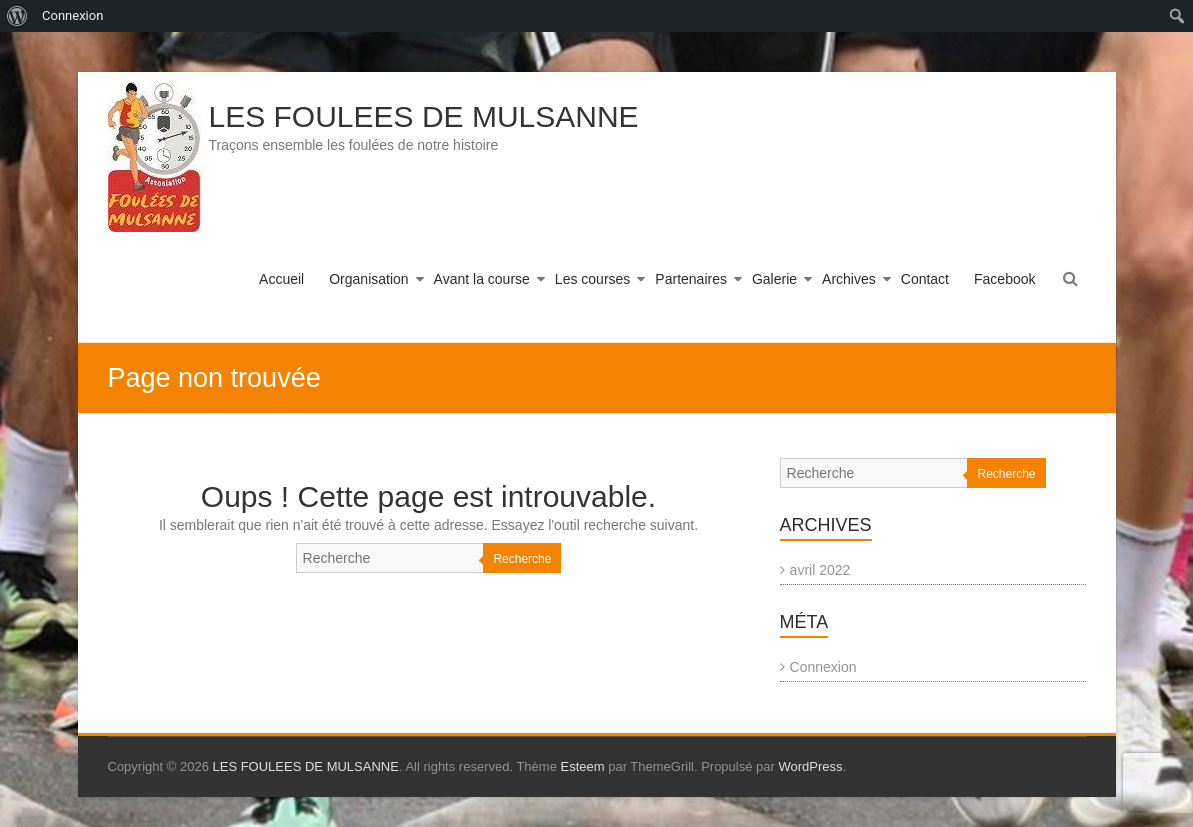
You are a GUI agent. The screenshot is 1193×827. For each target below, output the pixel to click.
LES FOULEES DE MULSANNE (424, 116)
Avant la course (482, 279)
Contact (925, 279)
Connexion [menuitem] (72, 15)
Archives (849, 279)
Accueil (281, 279)
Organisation (368, 279)
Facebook (1004, 279)
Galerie (774, 279)
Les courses (592, 279)
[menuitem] (17, 16)
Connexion (823, 667)
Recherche (522, 559)
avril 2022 (820, 570)
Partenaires (691, 279)
